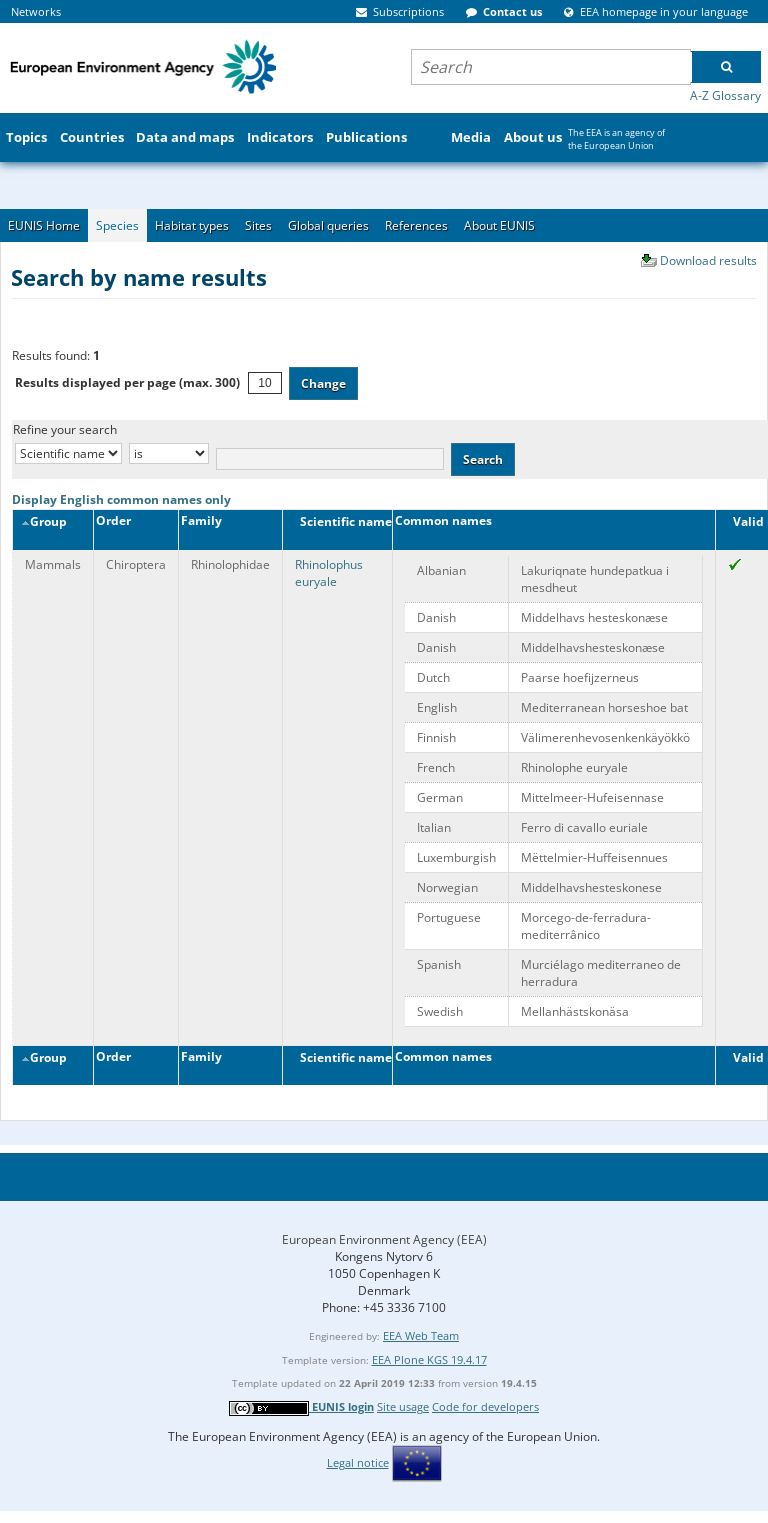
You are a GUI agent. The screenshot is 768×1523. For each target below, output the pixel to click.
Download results (708, 260)
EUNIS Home (44, 225)
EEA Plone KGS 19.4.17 (429, 1359)
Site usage (403, 1406)
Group (44, 521)
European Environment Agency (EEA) (384, 1239)
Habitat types (192, 225)
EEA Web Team (421, 1335)
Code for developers (485, 1406)
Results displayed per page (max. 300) (127, 382)
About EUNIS (499, 225)
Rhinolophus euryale (329, 573)
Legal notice (358, 1462)
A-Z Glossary (725, 95)
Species (117, 225)
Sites (258, 225)
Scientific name (340, 521)
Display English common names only (121, 499)
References (416, 225)
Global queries (328, 225)
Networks (36, 11)
